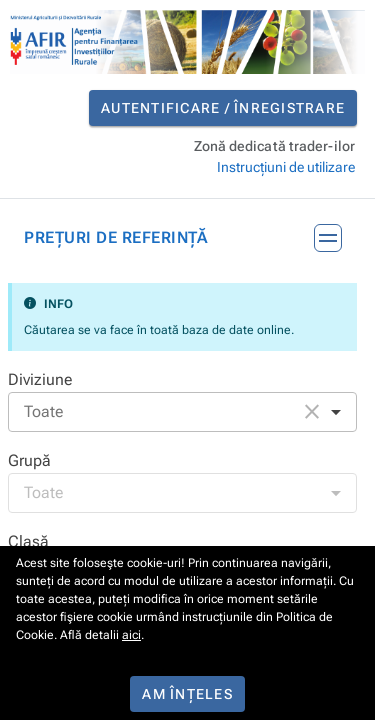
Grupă (29, 460)
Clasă (28, 541)
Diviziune (40, 379)
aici (131, 635)
